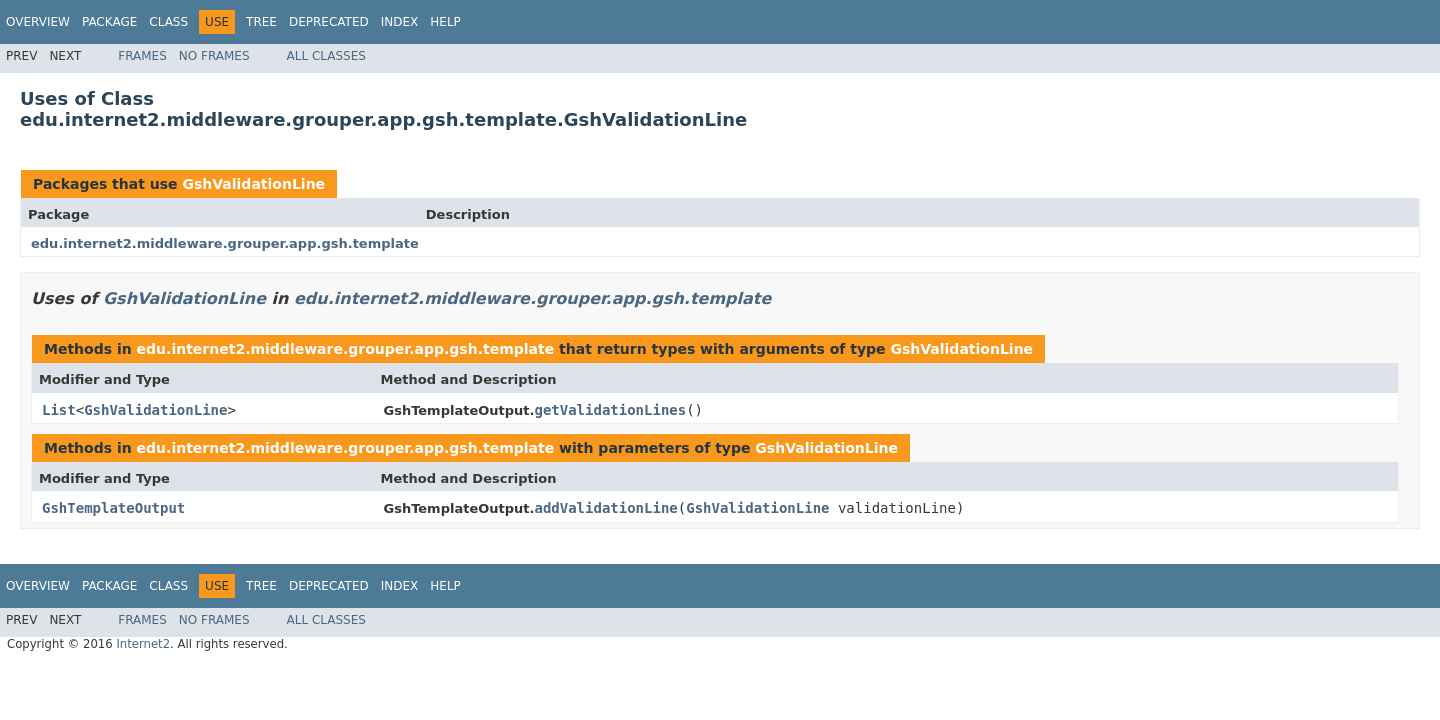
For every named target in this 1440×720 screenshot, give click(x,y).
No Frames (214, 56)
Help (445, 22)
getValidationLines (610, 410)
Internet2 (143, 644)
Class (168, 22)
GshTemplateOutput (113, 508)
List (59, 410)
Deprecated (329, 22)
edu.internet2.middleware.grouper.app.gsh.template (225, 243)
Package (109, 22)
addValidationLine (605, 508)
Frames (142, 56)
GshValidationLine (253, 184)
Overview (38, 22)
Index (400, 22)
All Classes (326, 56)
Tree (261, 22)
